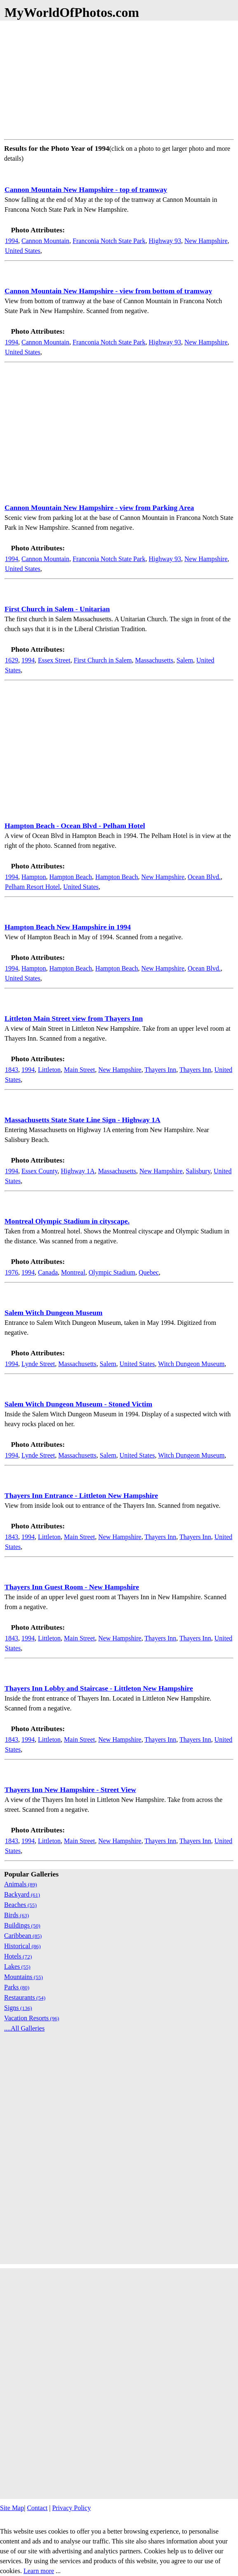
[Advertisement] (119, 78)
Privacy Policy (71, 2507)
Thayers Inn (160, 1069)
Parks (16, 1987)
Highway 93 (164, 240)
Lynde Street (38, 1363)
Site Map (12, 2507)
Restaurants (24, 1997)
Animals (20, 1884)
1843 (11, 1069)
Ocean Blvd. (204, 876)
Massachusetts (154, 660)
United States (22, 250)
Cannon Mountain (45, 240)
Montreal (73, 1272)
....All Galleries (24, 2028)
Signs (18, 2007)
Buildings (22, 1925)
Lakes (17, 1966)
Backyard (22, 1894)
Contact (37, 2507)
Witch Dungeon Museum (191, 1363)
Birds (16, 1915)
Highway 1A (77, 1171)
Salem (185, 660)
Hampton (33, 876)
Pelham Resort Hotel (32, 886)
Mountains (23, 1976)
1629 (11, 660)
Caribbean (23, 1935)
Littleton (49, 1069)
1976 (11, 1272)
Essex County (39, 1171)
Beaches (20, 1904)
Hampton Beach (70, 876)
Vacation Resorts (31, 2017)
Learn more (39, 2570)
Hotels (18, 1956)
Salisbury (198, 1171)
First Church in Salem (103, 660)
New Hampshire (205, 240)
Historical (22, 1945)
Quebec (149, 1272)
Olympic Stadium (112, 1272)
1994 (11, 240)
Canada (48, 1272)
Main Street (79, 1069)
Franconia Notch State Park (109, 240)
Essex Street (54, 660)
